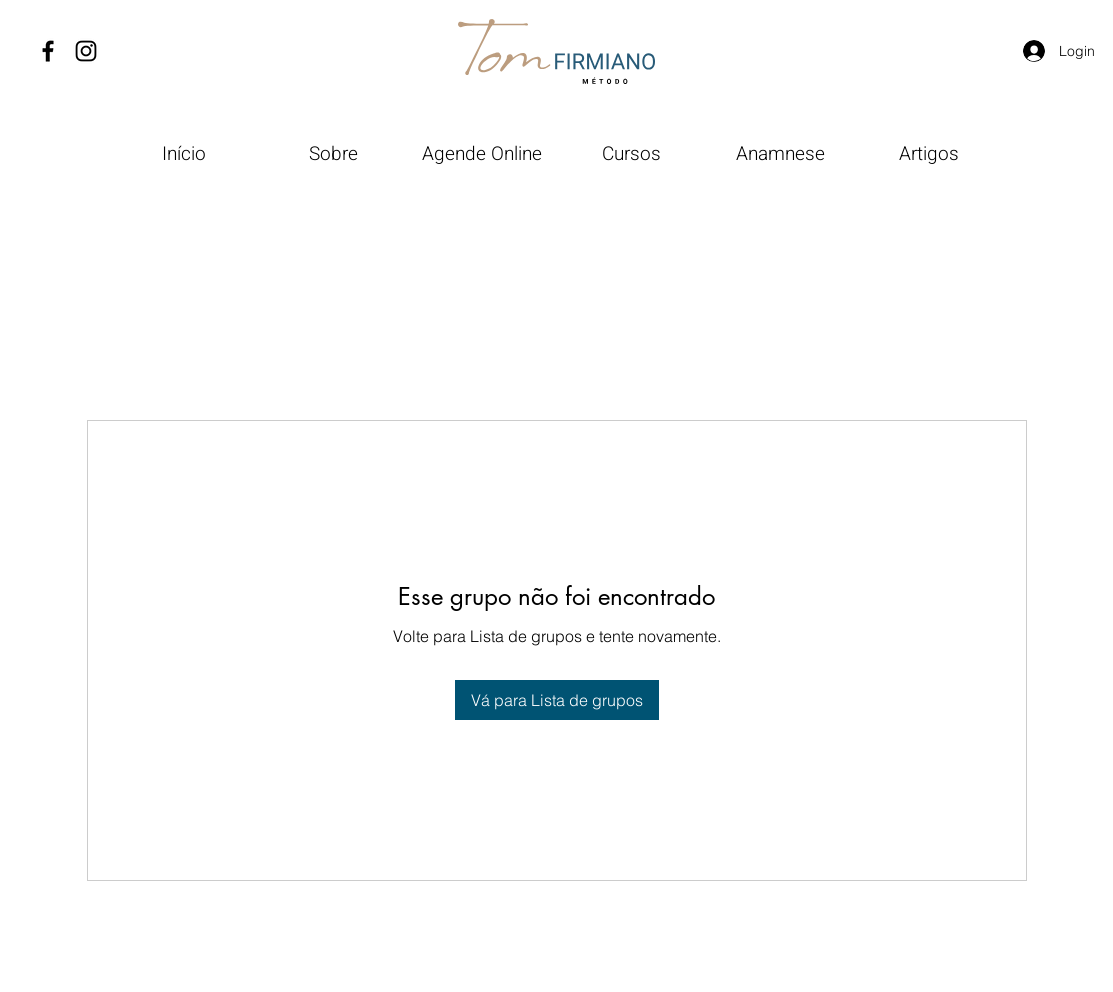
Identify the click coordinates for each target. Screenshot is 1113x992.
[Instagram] (86, 51)
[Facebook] (48, 51)
